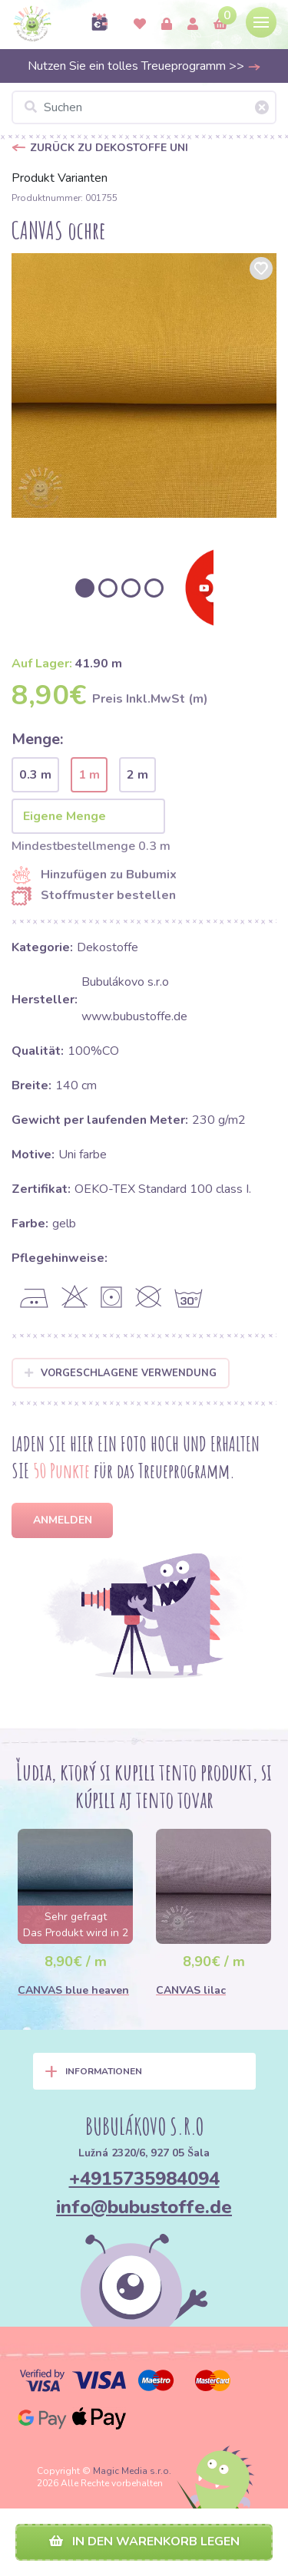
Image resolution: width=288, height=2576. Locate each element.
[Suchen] (144, 107)
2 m (137, 774)
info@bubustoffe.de (144, 2207)
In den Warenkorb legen (144, 2541)
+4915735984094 (144, 2178)
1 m (89, 774)
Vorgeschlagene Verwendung (121, 1373)
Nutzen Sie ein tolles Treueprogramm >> (144, 66)
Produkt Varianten (60, 178)
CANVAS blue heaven (73, 1990)
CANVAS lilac (191, 1990)
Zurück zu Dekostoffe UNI (109, 147)
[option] (144, 385)
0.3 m (35, 774)
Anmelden (62, 1520)
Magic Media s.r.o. (132, 2471)
